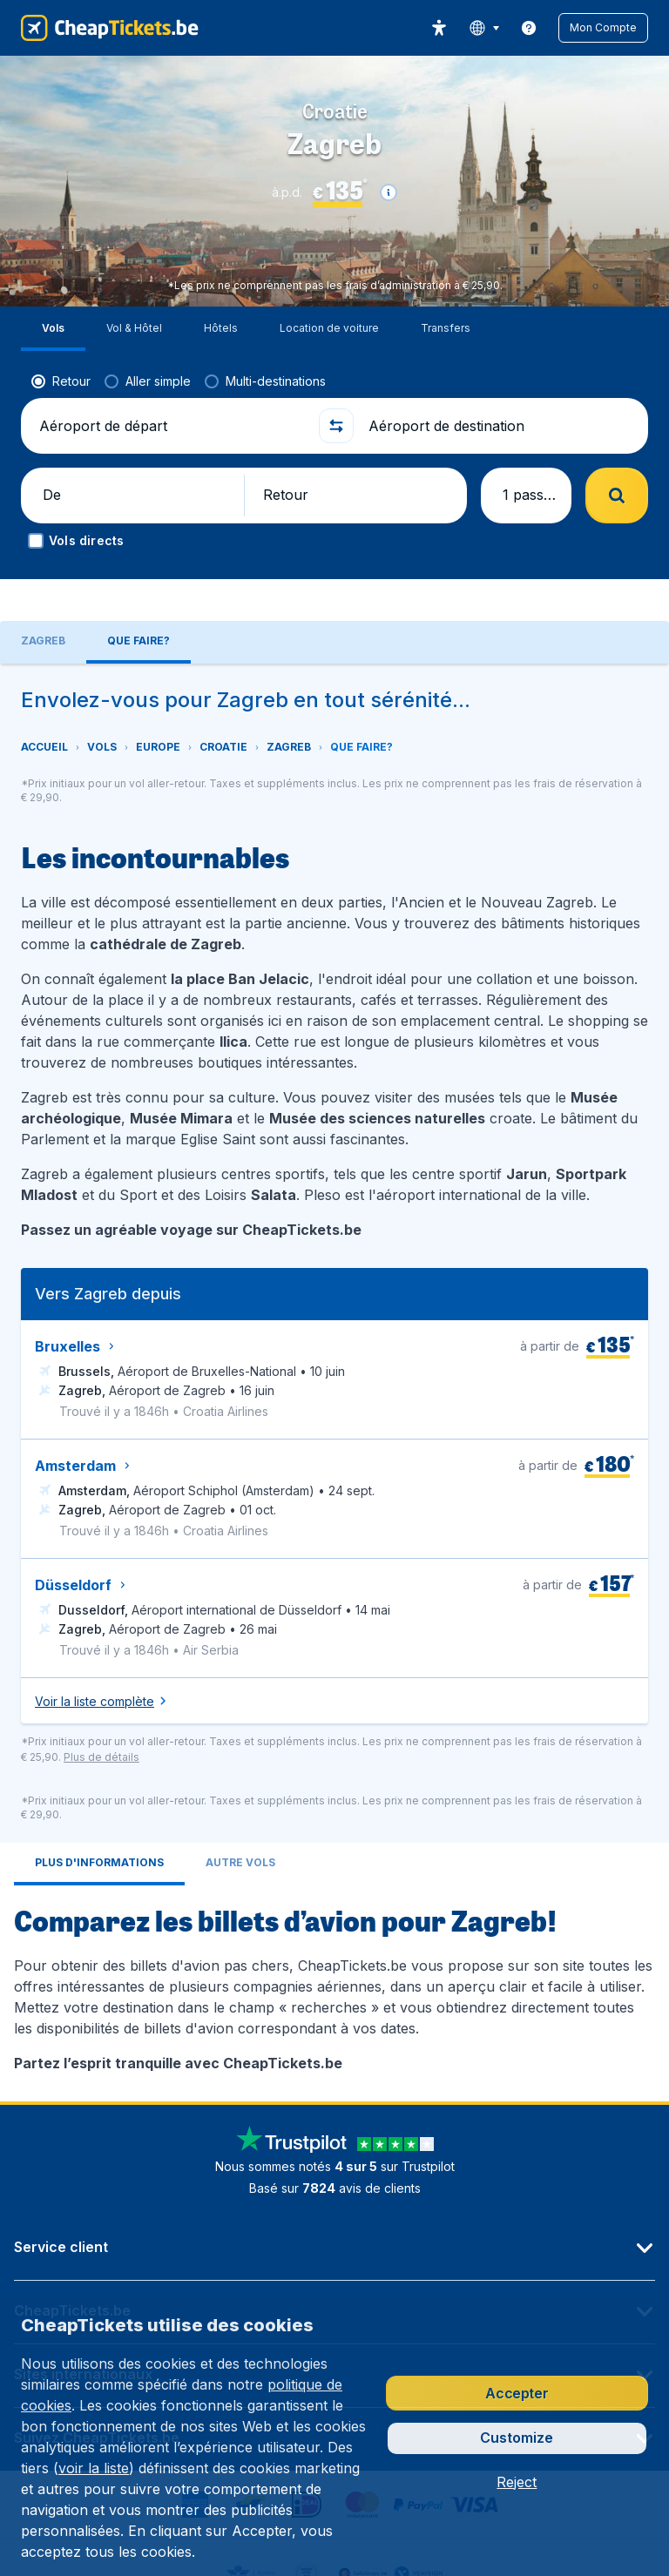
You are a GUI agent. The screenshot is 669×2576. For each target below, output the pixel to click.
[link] (528, 28)
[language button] (484, 28)
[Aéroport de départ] (171, 381)
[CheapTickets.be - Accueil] (110, 28)
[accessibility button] (439, 28)
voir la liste (93, 2468)
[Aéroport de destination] (498, 381)
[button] (603, 28)
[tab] (99, 1784)
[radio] (61, 337)
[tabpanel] (334, 1302)
